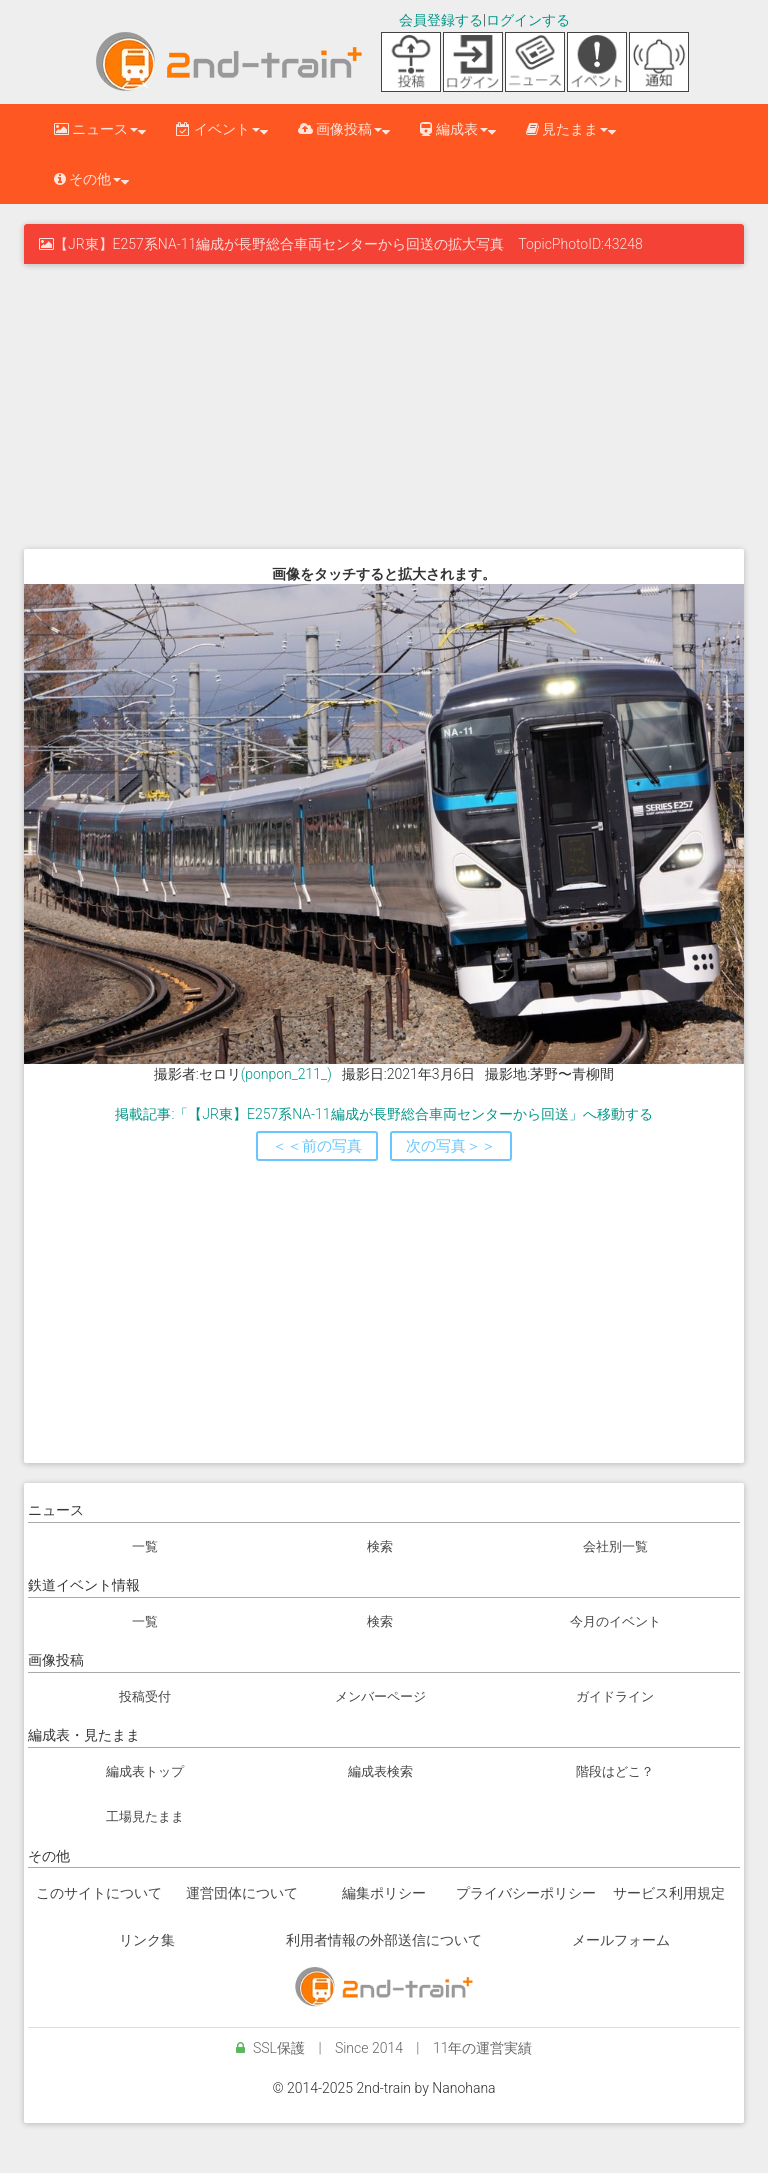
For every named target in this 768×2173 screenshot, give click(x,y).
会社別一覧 (615, 1546)
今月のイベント (615, 1621)
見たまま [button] (567, 129)
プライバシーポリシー (526, 1893)
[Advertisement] (384, 404)
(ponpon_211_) (286, 1074)
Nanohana (463, 2088)
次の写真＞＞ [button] (451, 1146)
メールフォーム (621, 1940)
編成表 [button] (453, 129)
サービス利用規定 (669, 1893)
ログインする (528, 20)
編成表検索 (380, 1771)
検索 (380, 1546)
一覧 (145, 1546)
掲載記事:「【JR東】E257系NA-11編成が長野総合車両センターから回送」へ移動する (383, 1114)
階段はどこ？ (615, 1771)
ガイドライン (615, 1696)
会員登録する (441, 20)
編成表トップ (145, 1771)
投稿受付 (145, 1696)
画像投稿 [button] (340, 129)
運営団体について (242, 1893)
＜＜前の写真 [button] (317, 1146)
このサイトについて (99, 1893)
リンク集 (147, 1940)
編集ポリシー (384, 1893)
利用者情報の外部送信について (384, 1940)
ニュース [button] (96, 129)
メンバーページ (380, 1696)
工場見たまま (145, 1816)
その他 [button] (87, 179)
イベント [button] (217, 129)
